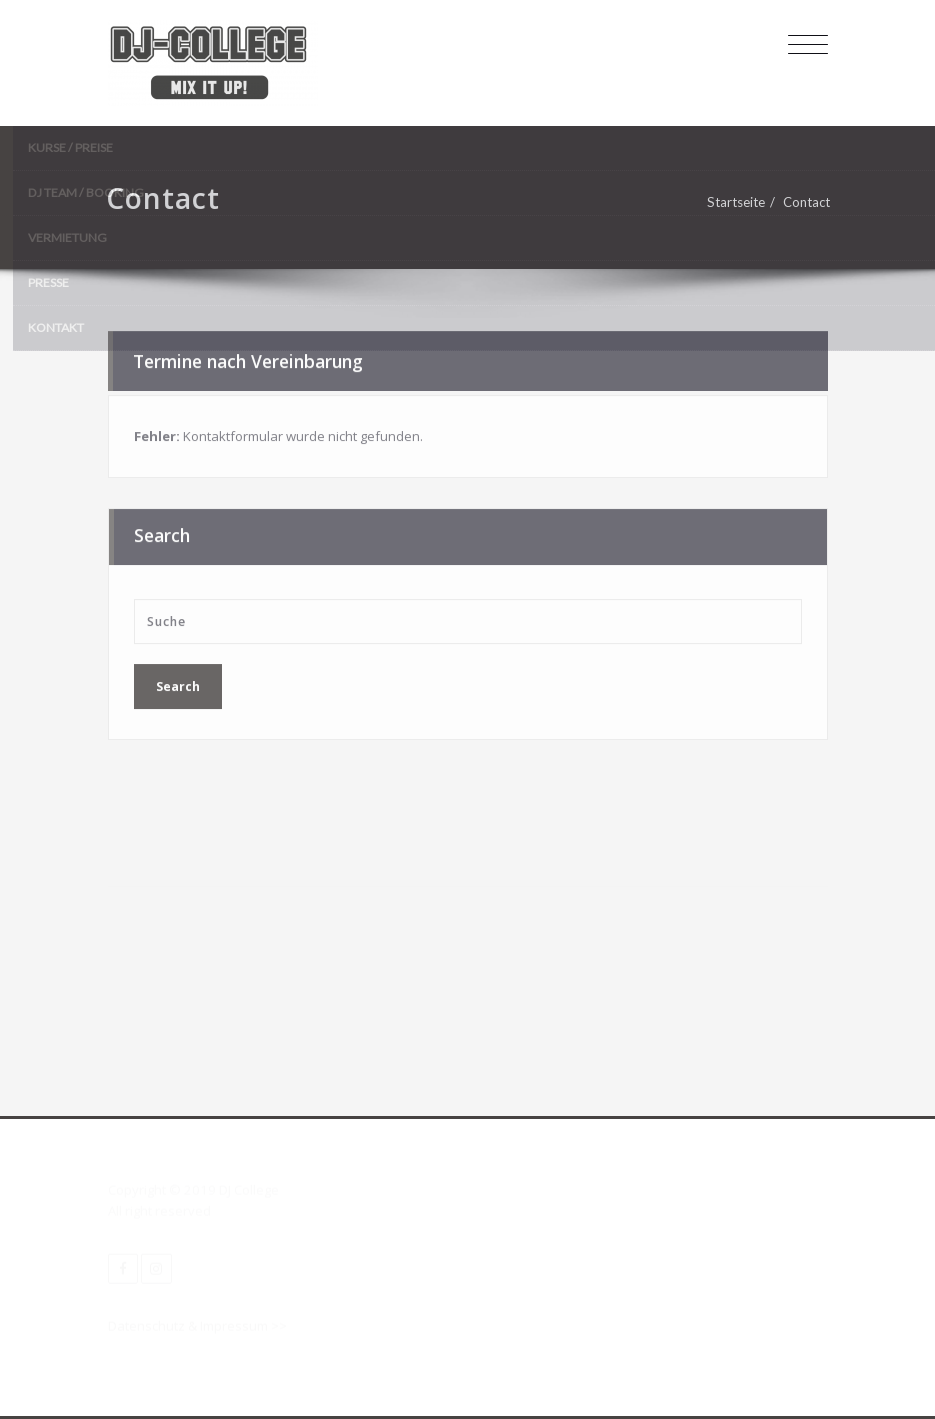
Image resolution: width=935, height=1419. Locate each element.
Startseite (740, 202)
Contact (810, 202)
